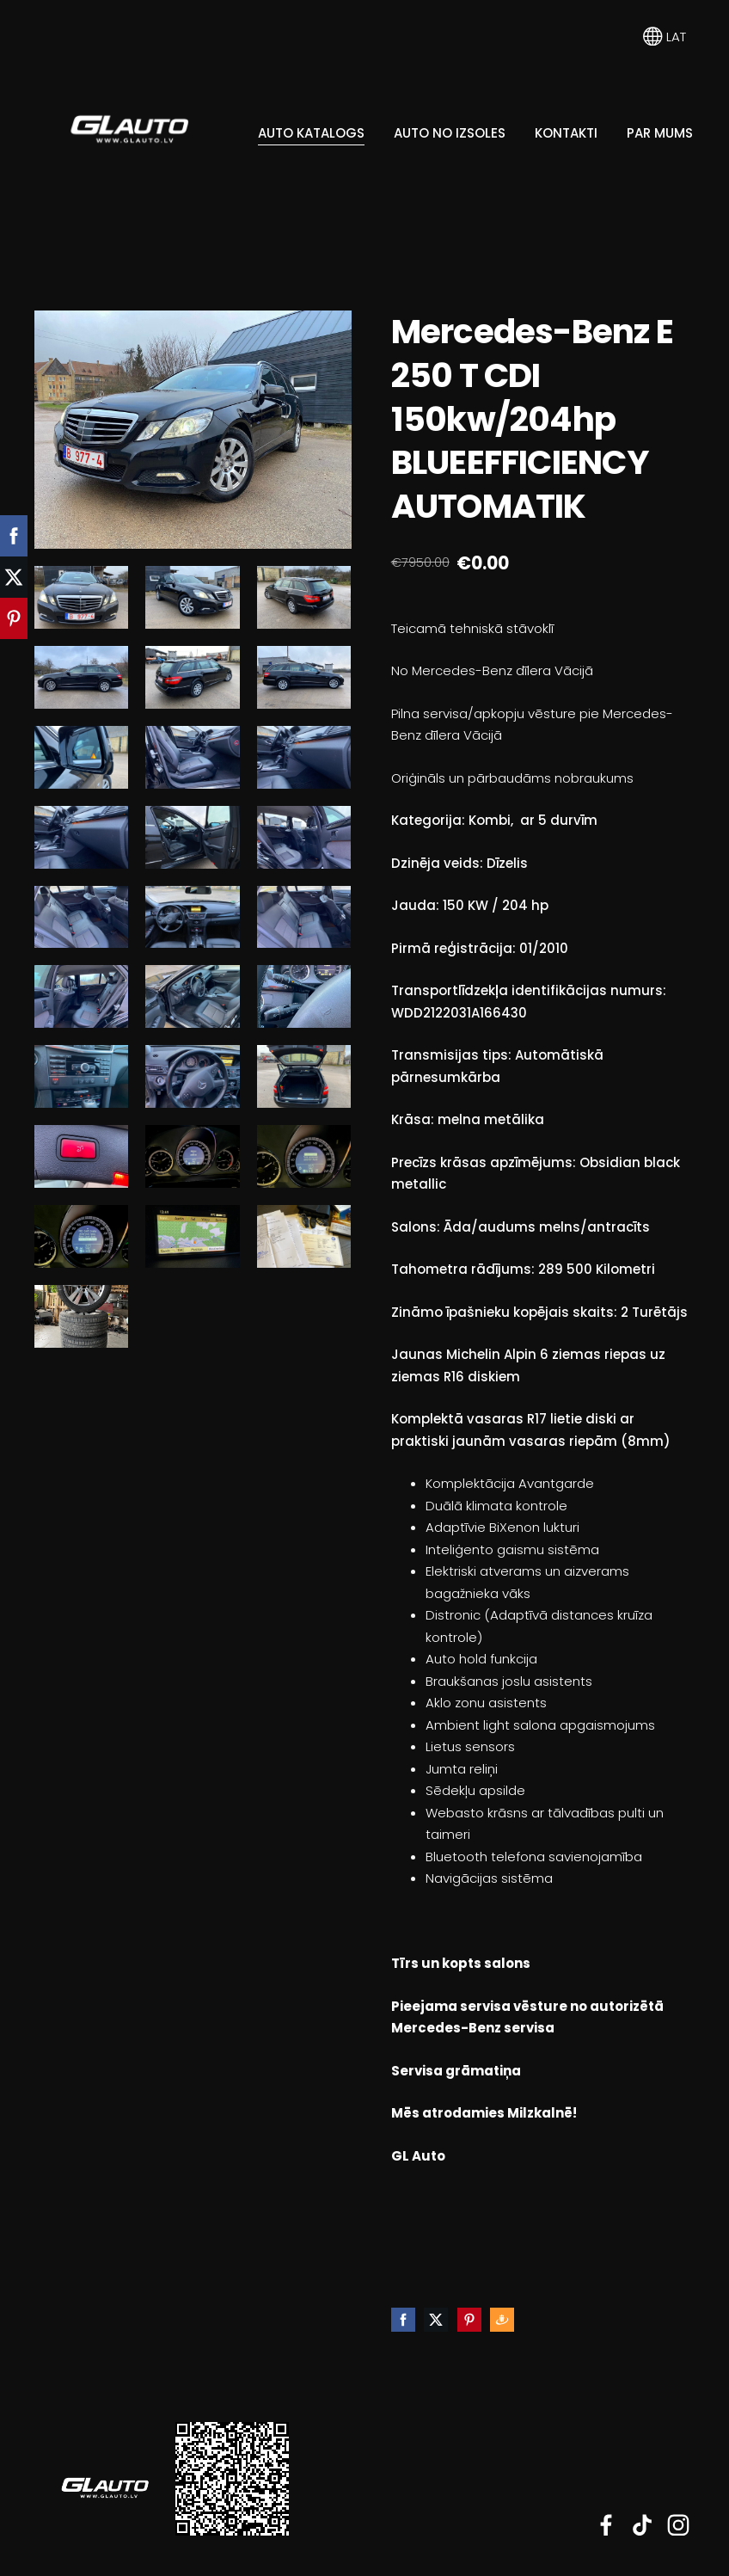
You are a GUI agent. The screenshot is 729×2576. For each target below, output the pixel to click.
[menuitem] (46, 249)
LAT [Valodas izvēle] (664, 36)
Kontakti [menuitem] (566, 133)
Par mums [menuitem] (660, 133)
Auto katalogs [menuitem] (311, 133)
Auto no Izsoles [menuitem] (449, 133)
